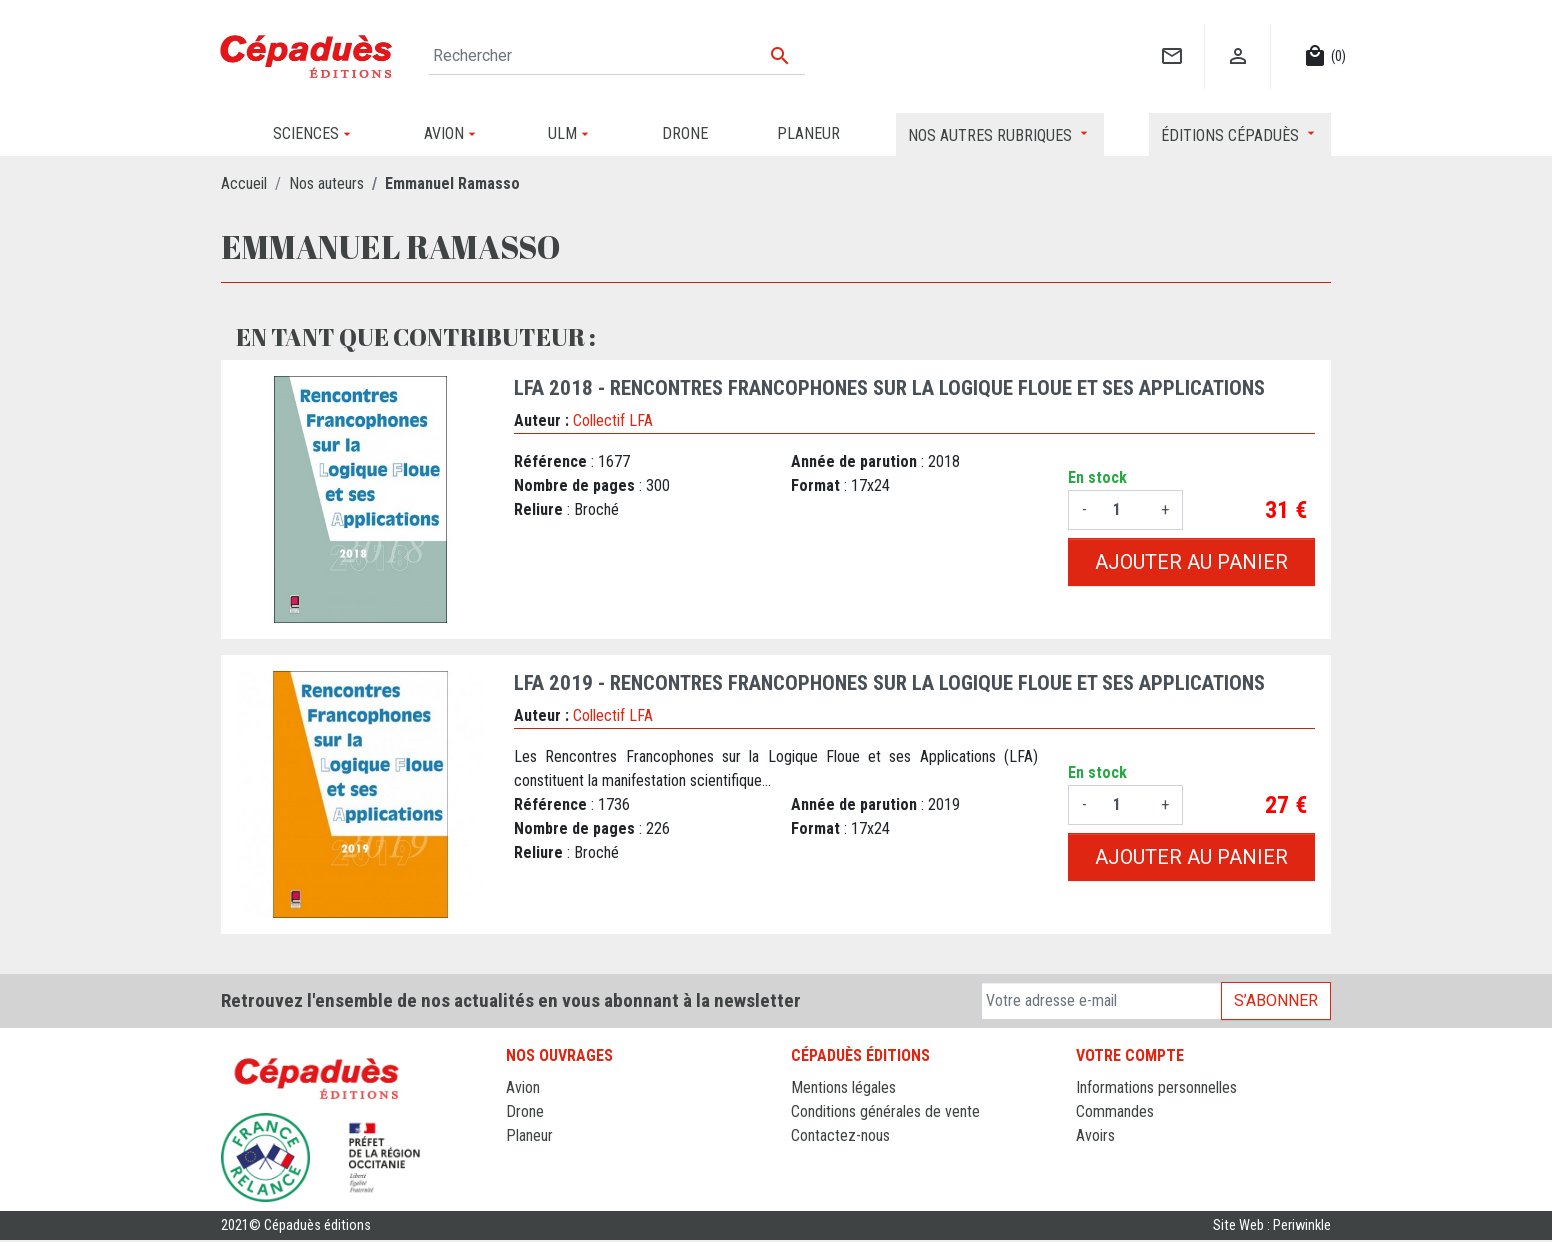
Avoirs (1095, 1135)
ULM (520, 1159)
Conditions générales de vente (885, 1111)
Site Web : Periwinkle (1272, 1226)
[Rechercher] (617, 56)
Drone (525, 1111)
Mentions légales (843, 1087)
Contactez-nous (840, 1135)
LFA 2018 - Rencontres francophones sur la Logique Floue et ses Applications (889, 388)
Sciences (535, 1183)
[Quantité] (1124, 510)
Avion (523, 1087)
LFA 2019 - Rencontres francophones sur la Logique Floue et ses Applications (889, 683)
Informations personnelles (1156, 1087)
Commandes (1115, 1111)
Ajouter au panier (1191, 562)
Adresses (1105, 1159)
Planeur (529, 1135)
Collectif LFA (613, 420)
